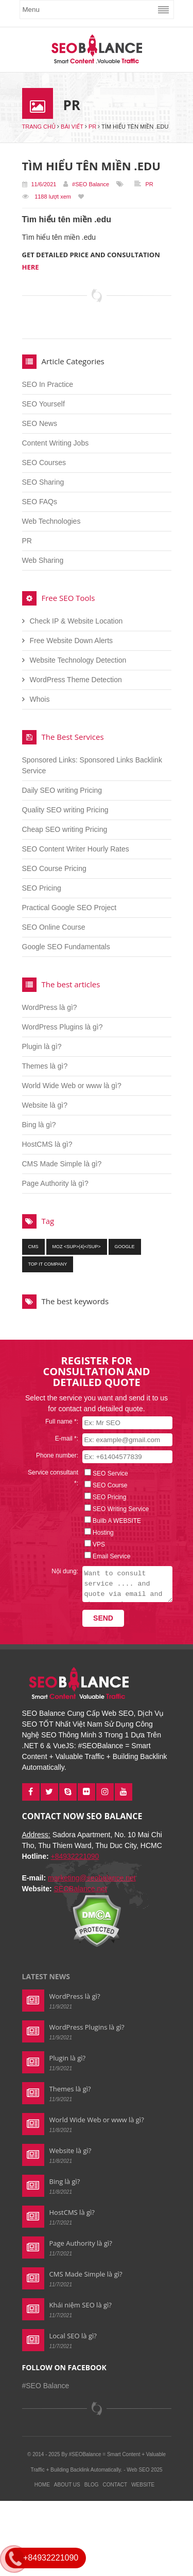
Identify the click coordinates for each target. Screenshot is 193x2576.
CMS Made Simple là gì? (62, 1164)
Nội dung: (61, 1571)
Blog (91, 2485)
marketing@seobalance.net (92, 1878)
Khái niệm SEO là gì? (80, 2304)
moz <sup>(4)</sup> (76, 1246)
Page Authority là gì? (55, 1183)
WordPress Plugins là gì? (62, 1027)
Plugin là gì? (42, 1046)
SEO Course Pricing (54, 868)
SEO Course (107, 1485)
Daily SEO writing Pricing (62, 790)
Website (142, 2485)
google (125, 1246)
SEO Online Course (53, 927)
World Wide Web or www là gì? (71, 1085)
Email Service (108, 1556)
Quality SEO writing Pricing (65, 810)
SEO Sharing (43, 482)
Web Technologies (51, 521)
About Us (67, 2485)
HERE (30, 267)
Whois (40, 699)
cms (33, 1246)
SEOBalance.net (80, 1889)
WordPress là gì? (49, 1007)
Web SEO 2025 (144, 2470)
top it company (47, 1264)
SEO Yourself (43, 404)
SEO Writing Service (118, 1509)
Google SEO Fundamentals (66, 947)
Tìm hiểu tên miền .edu (91, 165)
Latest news (46, 1976)
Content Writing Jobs (55, 443)
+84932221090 (75, 1856)
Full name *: (58, 1421)
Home (42, 2485)
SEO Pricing (41, 888)
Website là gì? (44, 1105)
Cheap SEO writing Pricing (65, 829)
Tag (48, 1221)
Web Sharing (43, 560)
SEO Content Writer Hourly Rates (75, 849)
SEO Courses (44, 462)
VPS (96, 1544)
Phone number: (54, 1455)
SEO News (39, 423)
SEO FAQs (39, 502)
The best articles (71, 984)
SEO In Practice (48, 384)
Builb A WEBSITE (114, 1520)
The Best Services (73, 737)
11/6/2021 (39, 184)
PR (92, 126)
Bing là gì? (39, 1125)
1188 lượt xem (52, 196)
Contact (115, 2485)
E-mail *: (63, 1438)
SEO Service (107, 1473)
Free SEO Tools (68, 598)
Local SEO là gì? (73, 2335)
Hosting (100, 1532)
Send (100, 1618)
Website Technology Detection (78, 660)
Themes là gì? (45, 1066)
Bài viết (72, 126)
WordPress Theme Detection (76, 680)
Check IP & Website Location (76, 621)
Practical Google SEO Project (69, 907)
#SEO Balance (90, 184)
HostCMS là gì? (47, 1144)
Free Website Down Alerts (71, 640)
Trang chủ (39, 126)
